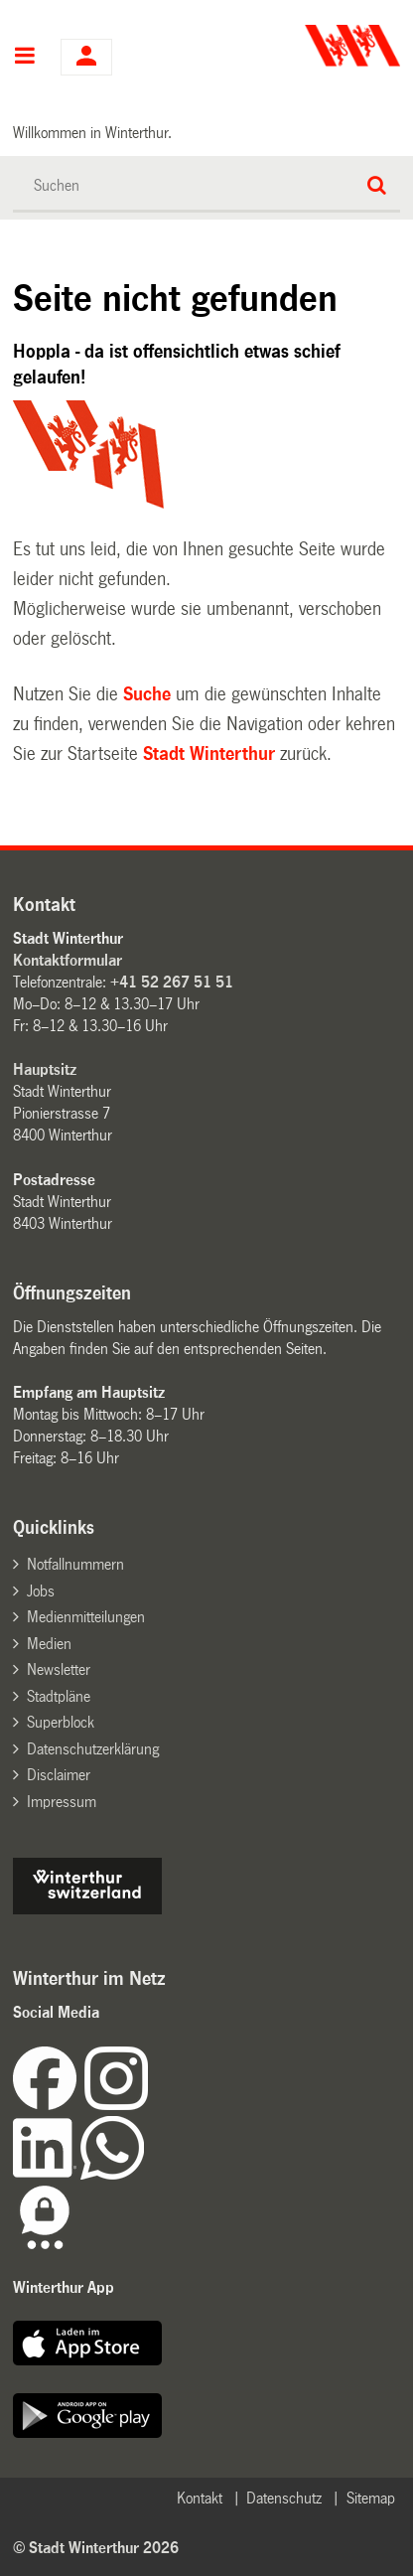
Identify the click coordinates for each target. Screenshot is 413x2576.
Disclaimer (58, 1774)
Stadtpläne (58, 1696)
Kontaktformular (67, 960)
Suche (147, 694)
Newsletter (58, 1669)
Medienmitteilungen (86, 1616)
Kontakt (199, 2498)
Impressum (61, 1801)
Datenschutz (284, 2498)
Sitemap (370, 2498)
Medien (49, 1643)
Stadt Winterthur (209, 754)
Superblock (60, 1722)
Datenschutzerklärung (93, 1749)
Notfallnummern (75, 1564)
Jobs (41, 1591)
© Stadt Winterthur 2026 (96, 2547)
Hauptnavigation (24, 58)
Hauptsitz (44, 1069)
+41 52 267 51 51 (171, 982)
